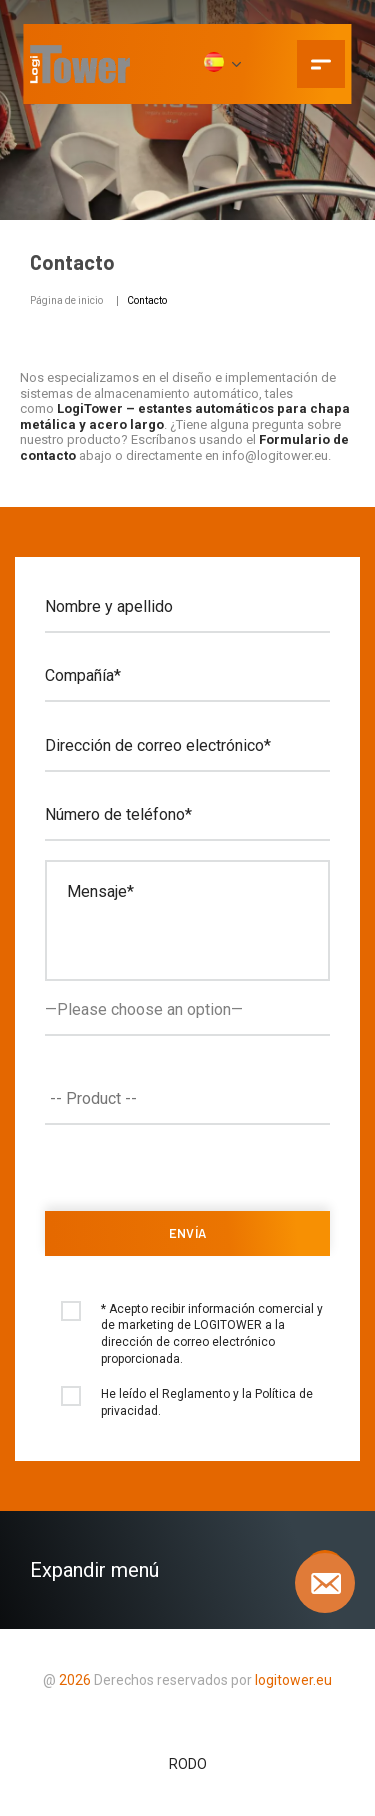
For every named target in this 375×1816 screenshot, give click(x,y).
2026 (75, 1680)
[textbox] (192, 1099)
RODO (188, 1764)
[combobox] (187, 1099)
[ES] (221, 64)
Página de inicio (66, 300)
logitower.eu (292, 1680)
